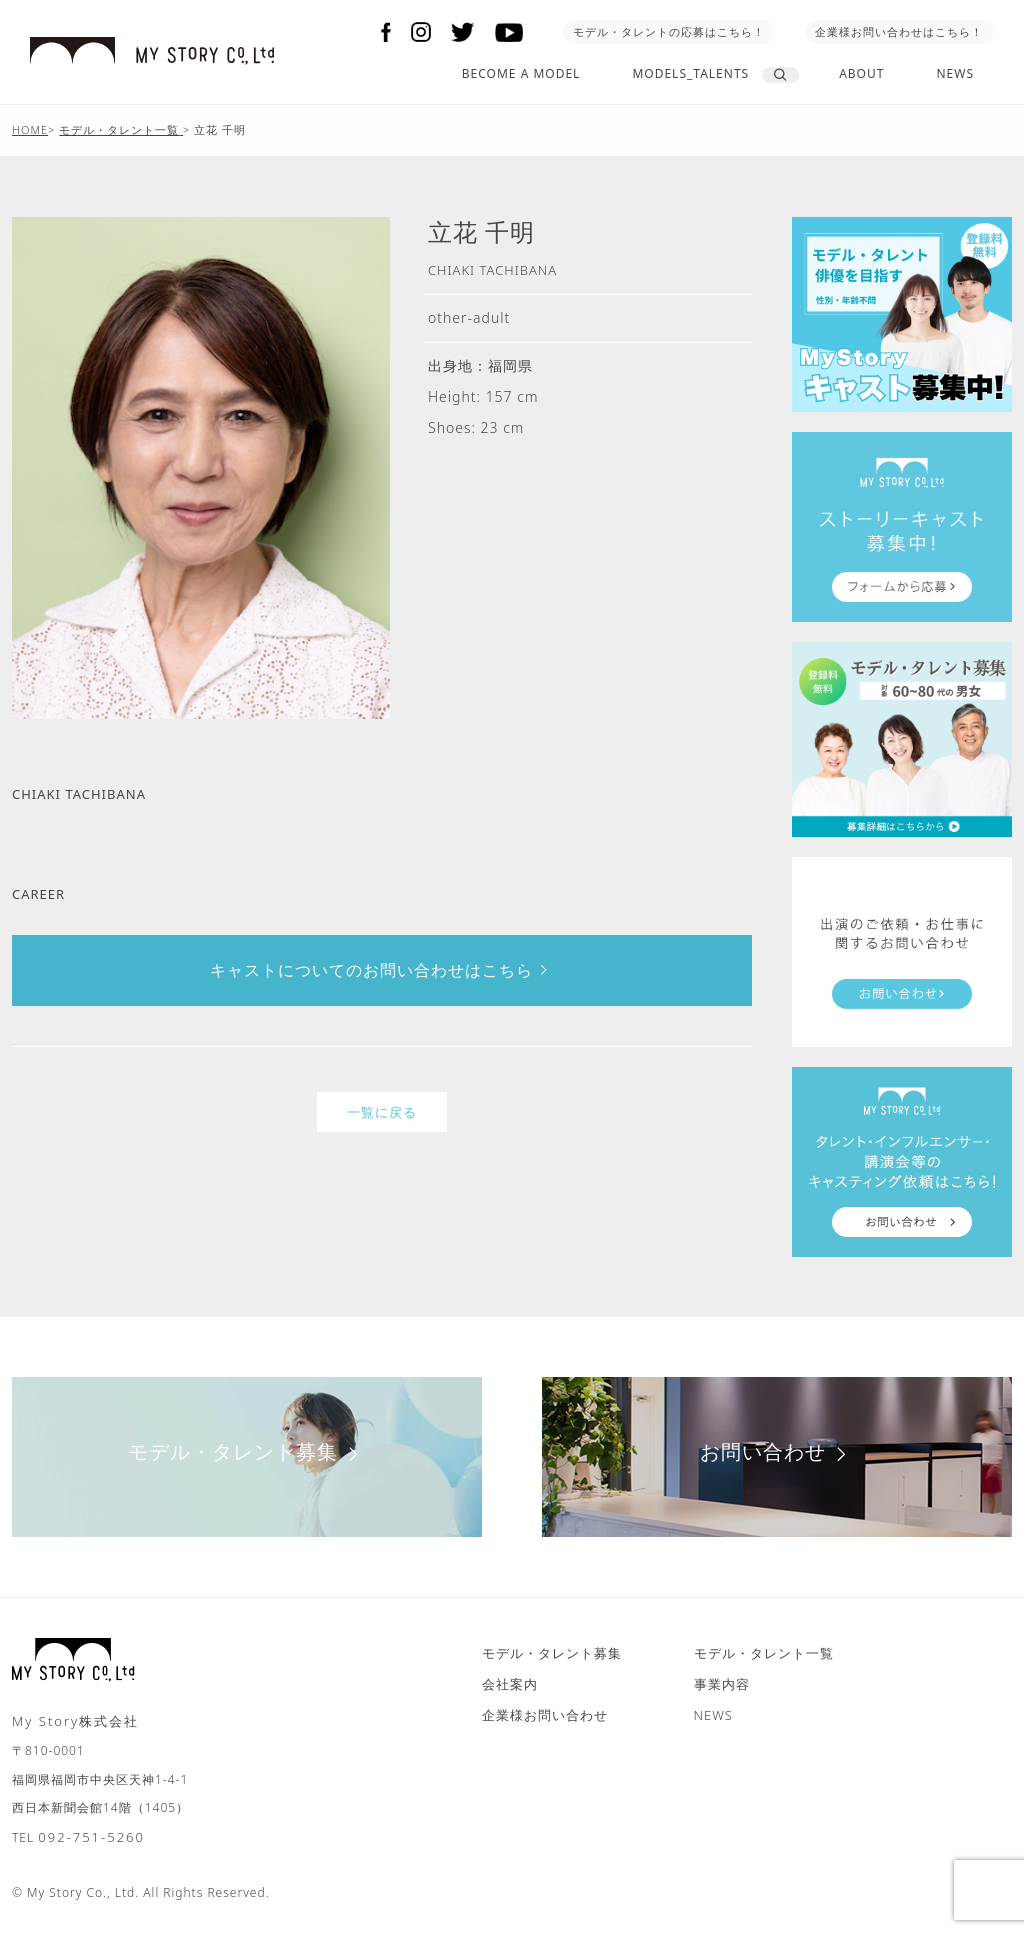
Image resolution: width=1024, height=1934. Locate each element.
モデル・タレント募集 (247, 1451)
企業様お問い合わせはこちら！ (899, 31)
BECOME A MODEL (521, 73)
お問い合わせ (777, 1451)
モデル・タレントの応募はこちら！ (669, 31)
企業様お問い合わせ (545, 1715)
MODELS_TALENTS (690, 73)
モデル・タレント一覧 (764, 1653)
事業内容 (722, 1684)
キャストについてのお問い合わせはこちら (382, 970)
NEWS (955, 73)
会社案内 (510, 1684)
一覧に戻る (382, 1112)
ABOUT (861, 73)
